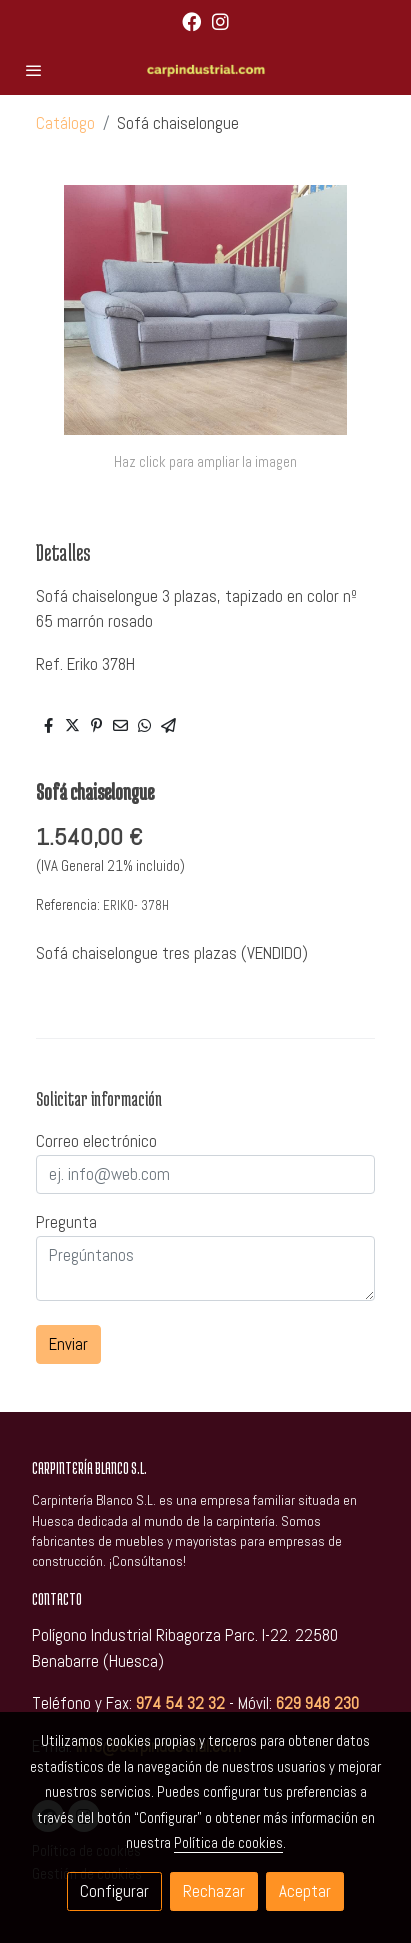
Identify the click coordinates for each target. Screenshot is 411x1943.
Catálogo (65, 123)
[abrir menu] (34, 70)
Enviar (68, 1344)
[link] (206, 70)
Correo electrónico (96, 1141)
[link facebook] (191, 20)
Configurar (114, 1891)
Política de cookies (228, 1842)
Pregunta (66, 1222)
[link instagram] (220, 20)
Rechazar (214, 1891)
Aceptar (305, 1891)
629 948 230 (317, 1703)
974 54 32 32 (180, 1703)
